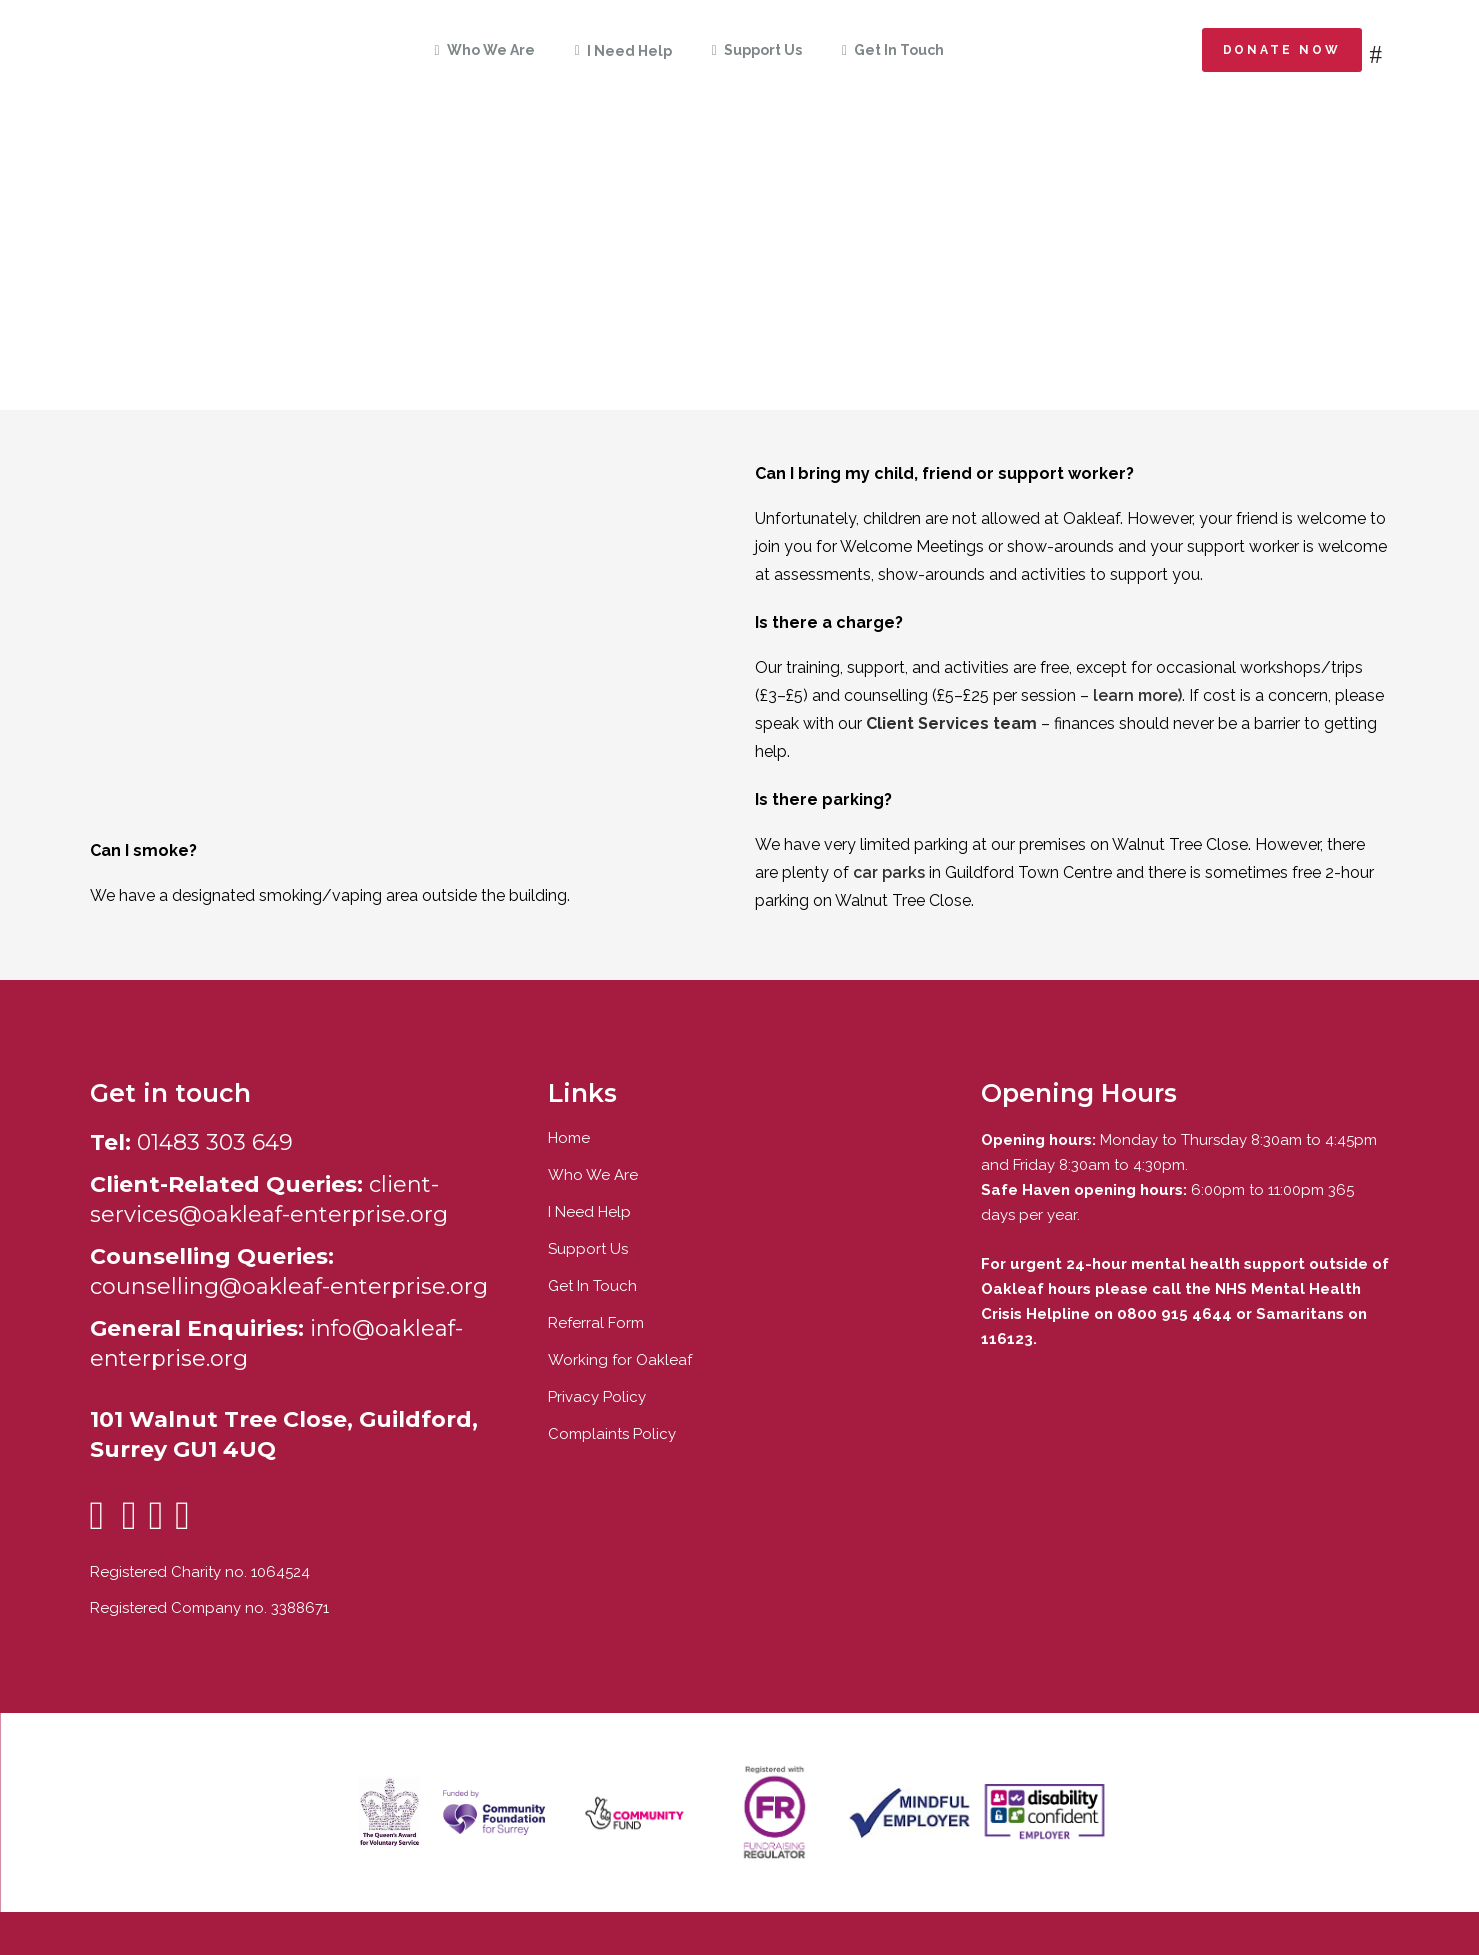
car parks (889, 872)
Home (569, 1138)
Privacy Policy (597, 1397)
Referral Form (596, 1323)
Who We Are (593, 1175)
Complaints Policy (612, 1434)
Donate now (1282, 50)
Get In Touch (592, 1286)
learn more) (1137, 695)
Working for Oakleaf (620, 1360)
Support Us (588, 1249)
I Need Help (589, 1212)
